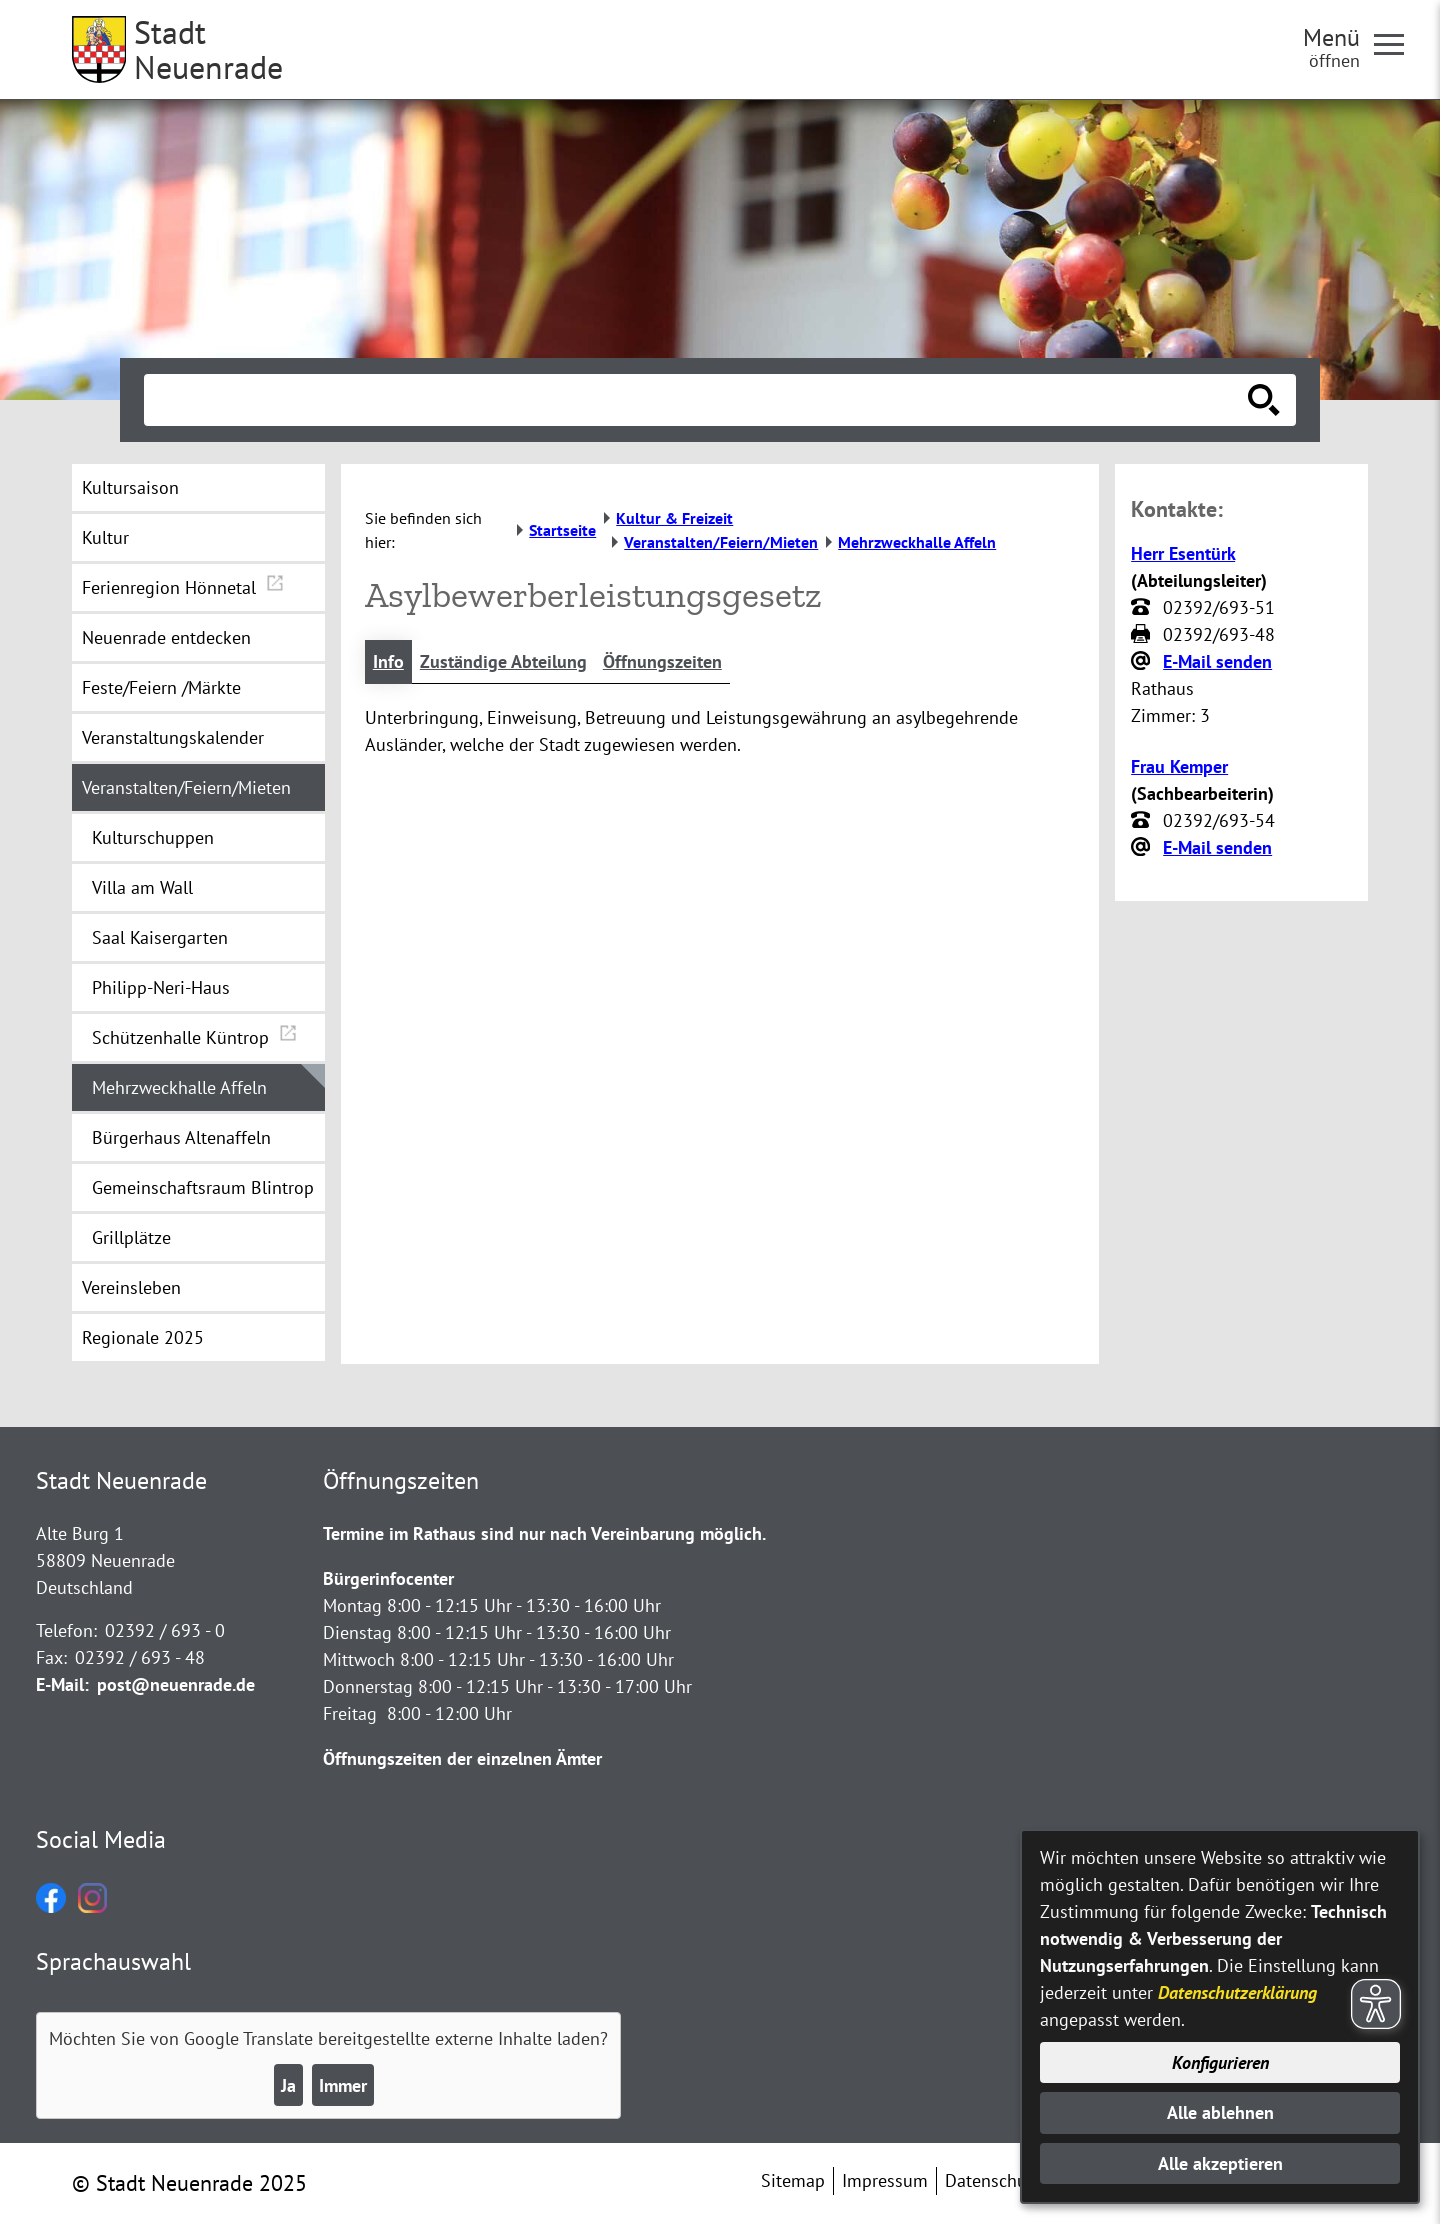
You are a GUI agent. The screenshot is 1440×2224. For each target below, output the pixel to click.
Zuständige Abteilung (503, 661)
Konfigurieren (1220, 2062)
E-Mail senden (1217, 661)
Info (388, 661)
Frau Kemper (1179, 766)
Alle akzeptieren (1220, 2163)
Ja (288, 2085)
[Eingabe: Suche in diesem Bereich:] (698, 400)
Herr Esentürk (1183, 553)
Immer (343, 2085)
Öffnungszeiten (662, 661)
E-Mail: (62, 1684)
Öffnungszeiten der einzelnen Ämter (462, 1758)
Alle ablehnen (1220, 2112)
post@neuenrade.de (176, 1684)
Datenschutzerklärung (1237, 1992)
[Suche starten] (1264, 400)
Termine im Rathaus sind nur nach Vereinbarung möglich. (544, 1533)
